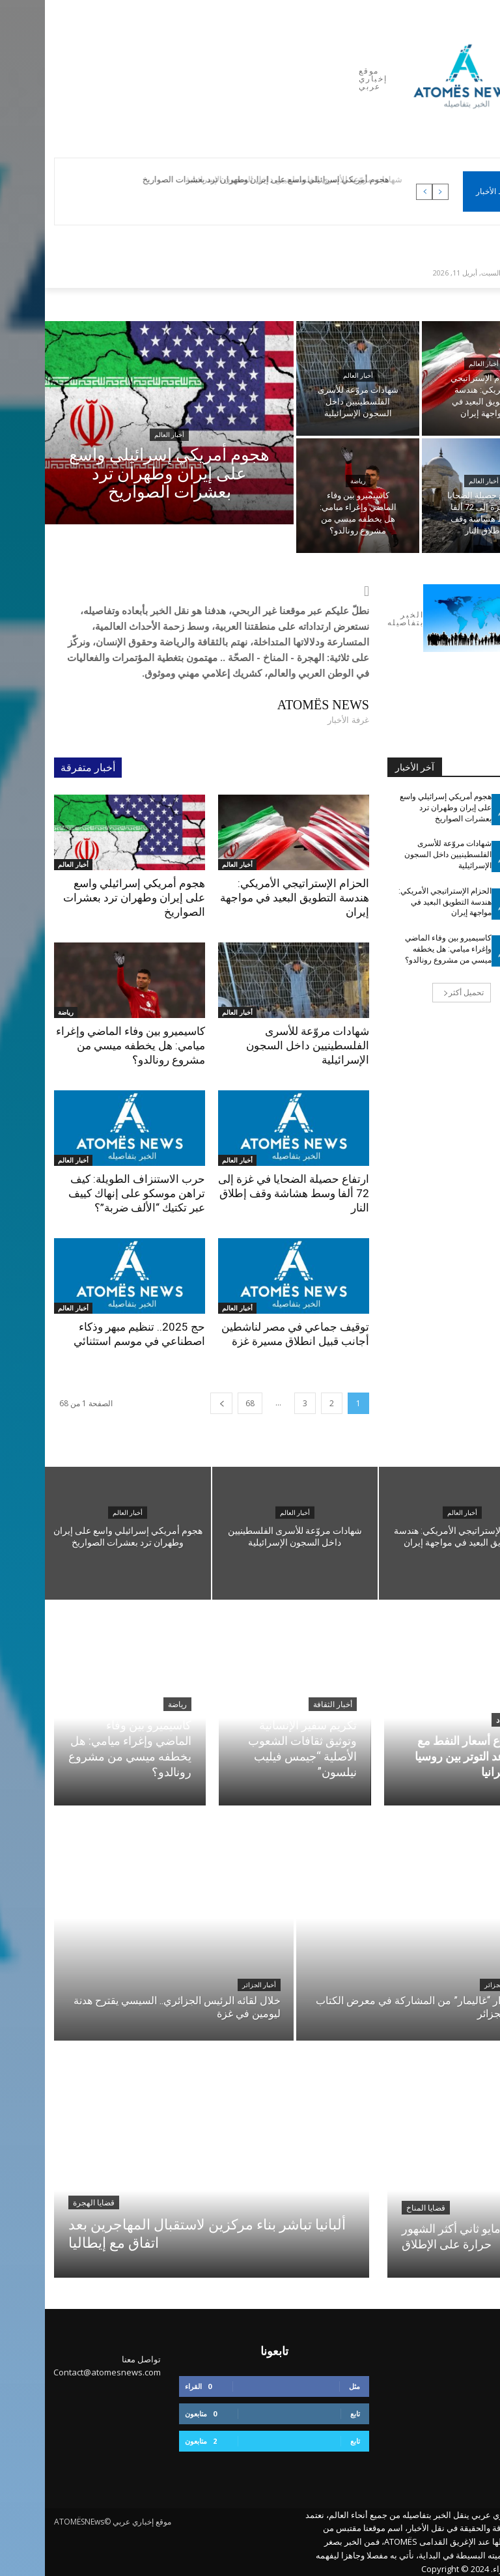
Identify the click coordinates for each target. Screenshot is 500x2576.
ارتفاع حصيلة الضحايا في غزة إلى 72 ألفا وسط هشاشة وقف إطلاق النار (248, 1193)
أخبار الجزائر (214, 1985)
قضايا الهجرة (49, 2202)
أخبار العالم (124, 434)
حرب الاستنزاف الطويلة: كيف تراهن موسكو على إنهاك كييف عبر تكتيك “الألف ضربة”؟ (91, 1193)
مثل (309, 2386)
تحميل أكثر (418, 992)
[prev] (395, 192)
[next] (379, 192)
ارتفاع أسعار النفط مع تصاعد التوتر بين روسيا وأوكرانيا (423, 1756)
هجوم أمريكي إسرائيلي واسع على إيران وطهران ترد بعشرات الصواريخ (225, 179)
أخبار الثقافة (287, 1704)
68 (205, 1403)
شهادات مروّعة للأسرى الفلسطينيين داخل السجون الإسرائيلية (262, 1045)
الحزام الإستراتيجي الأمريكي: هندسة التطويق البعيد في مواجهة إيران (249, 897)
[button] (475, 272)
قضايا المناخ (380, 2208)
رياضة (313, 481)
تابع (310, 2413)
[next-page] (176, 1403)
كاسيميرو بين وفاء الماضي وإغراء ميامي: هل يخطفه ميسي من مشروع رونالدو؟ (85, 1045)
